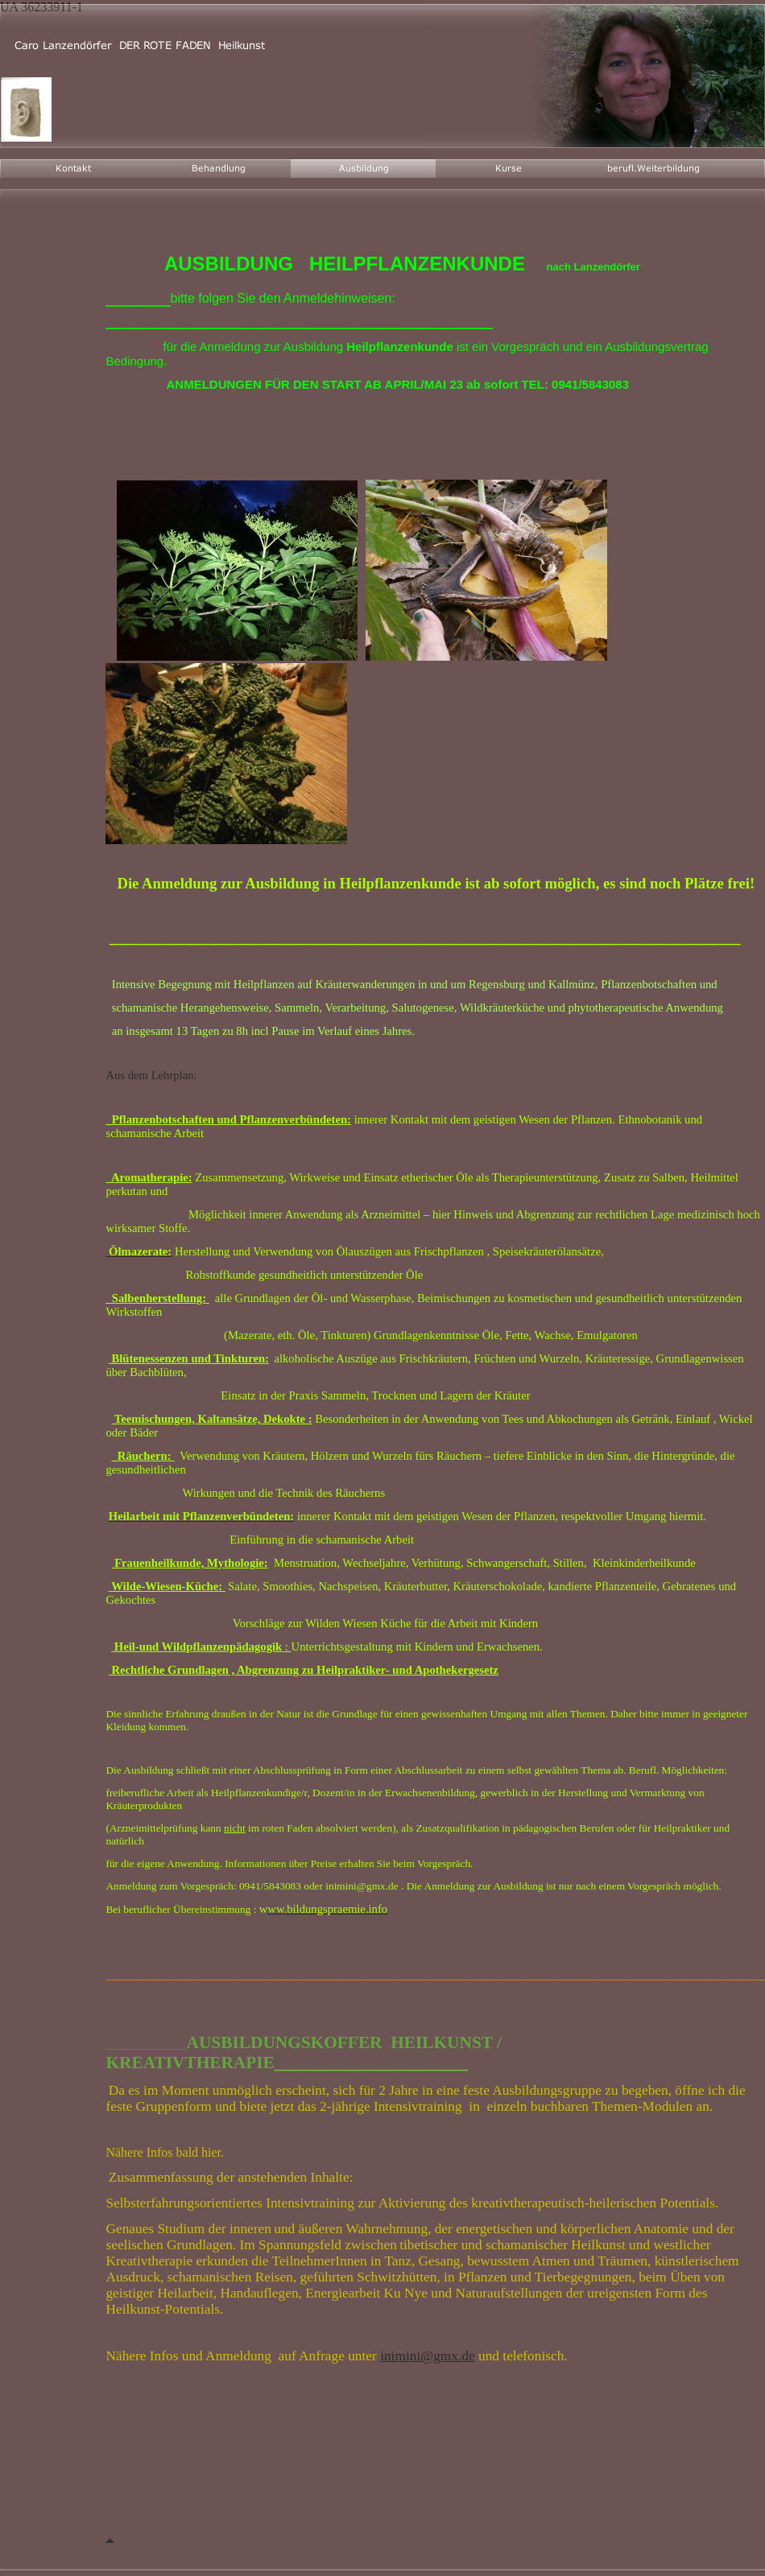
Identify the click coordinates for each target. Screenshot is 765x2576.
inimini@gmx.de (427, 2356)
